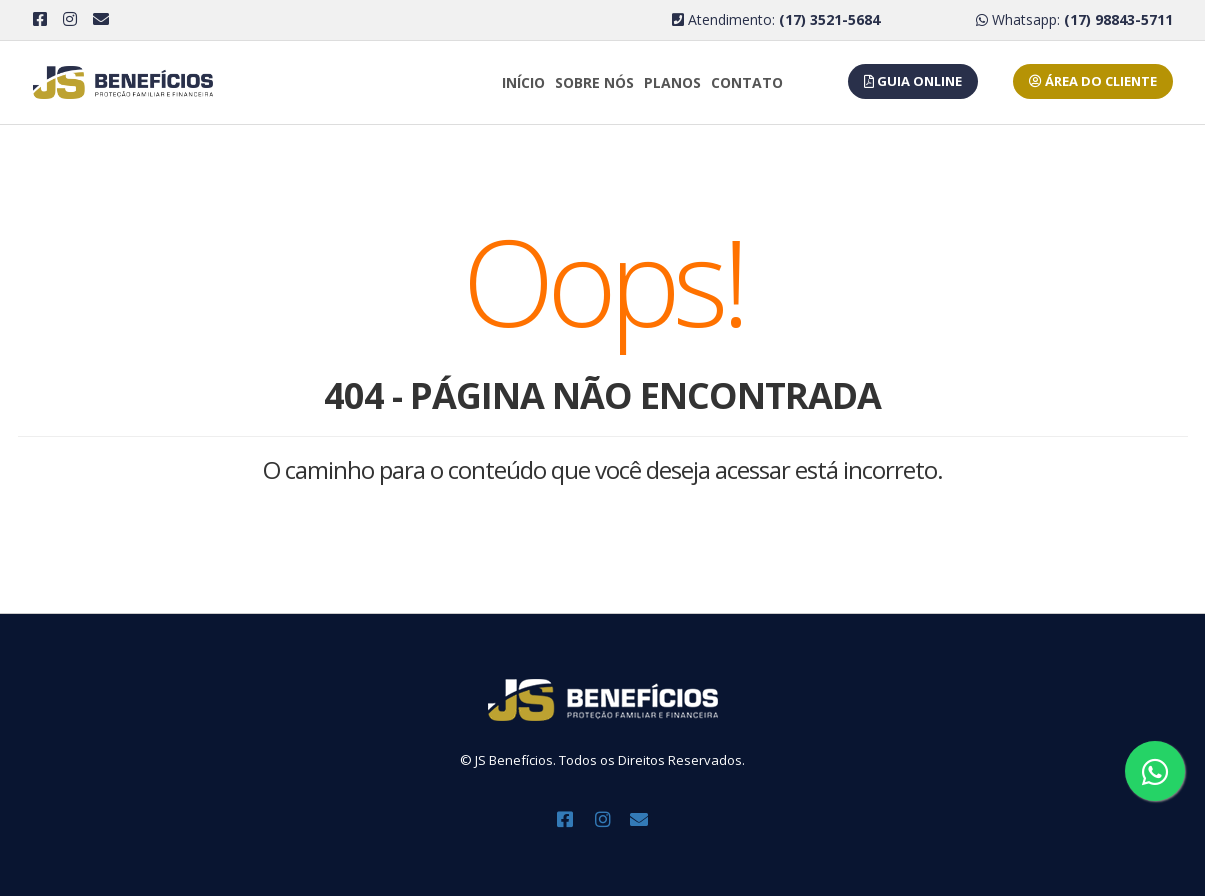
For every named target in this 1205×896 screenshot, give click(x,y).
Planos (672, 82)
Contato (747, 82)
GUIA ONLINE (913, 81)
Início (523, 82)
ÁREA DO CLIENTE (1093, 81)
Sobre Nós (594, 82)
